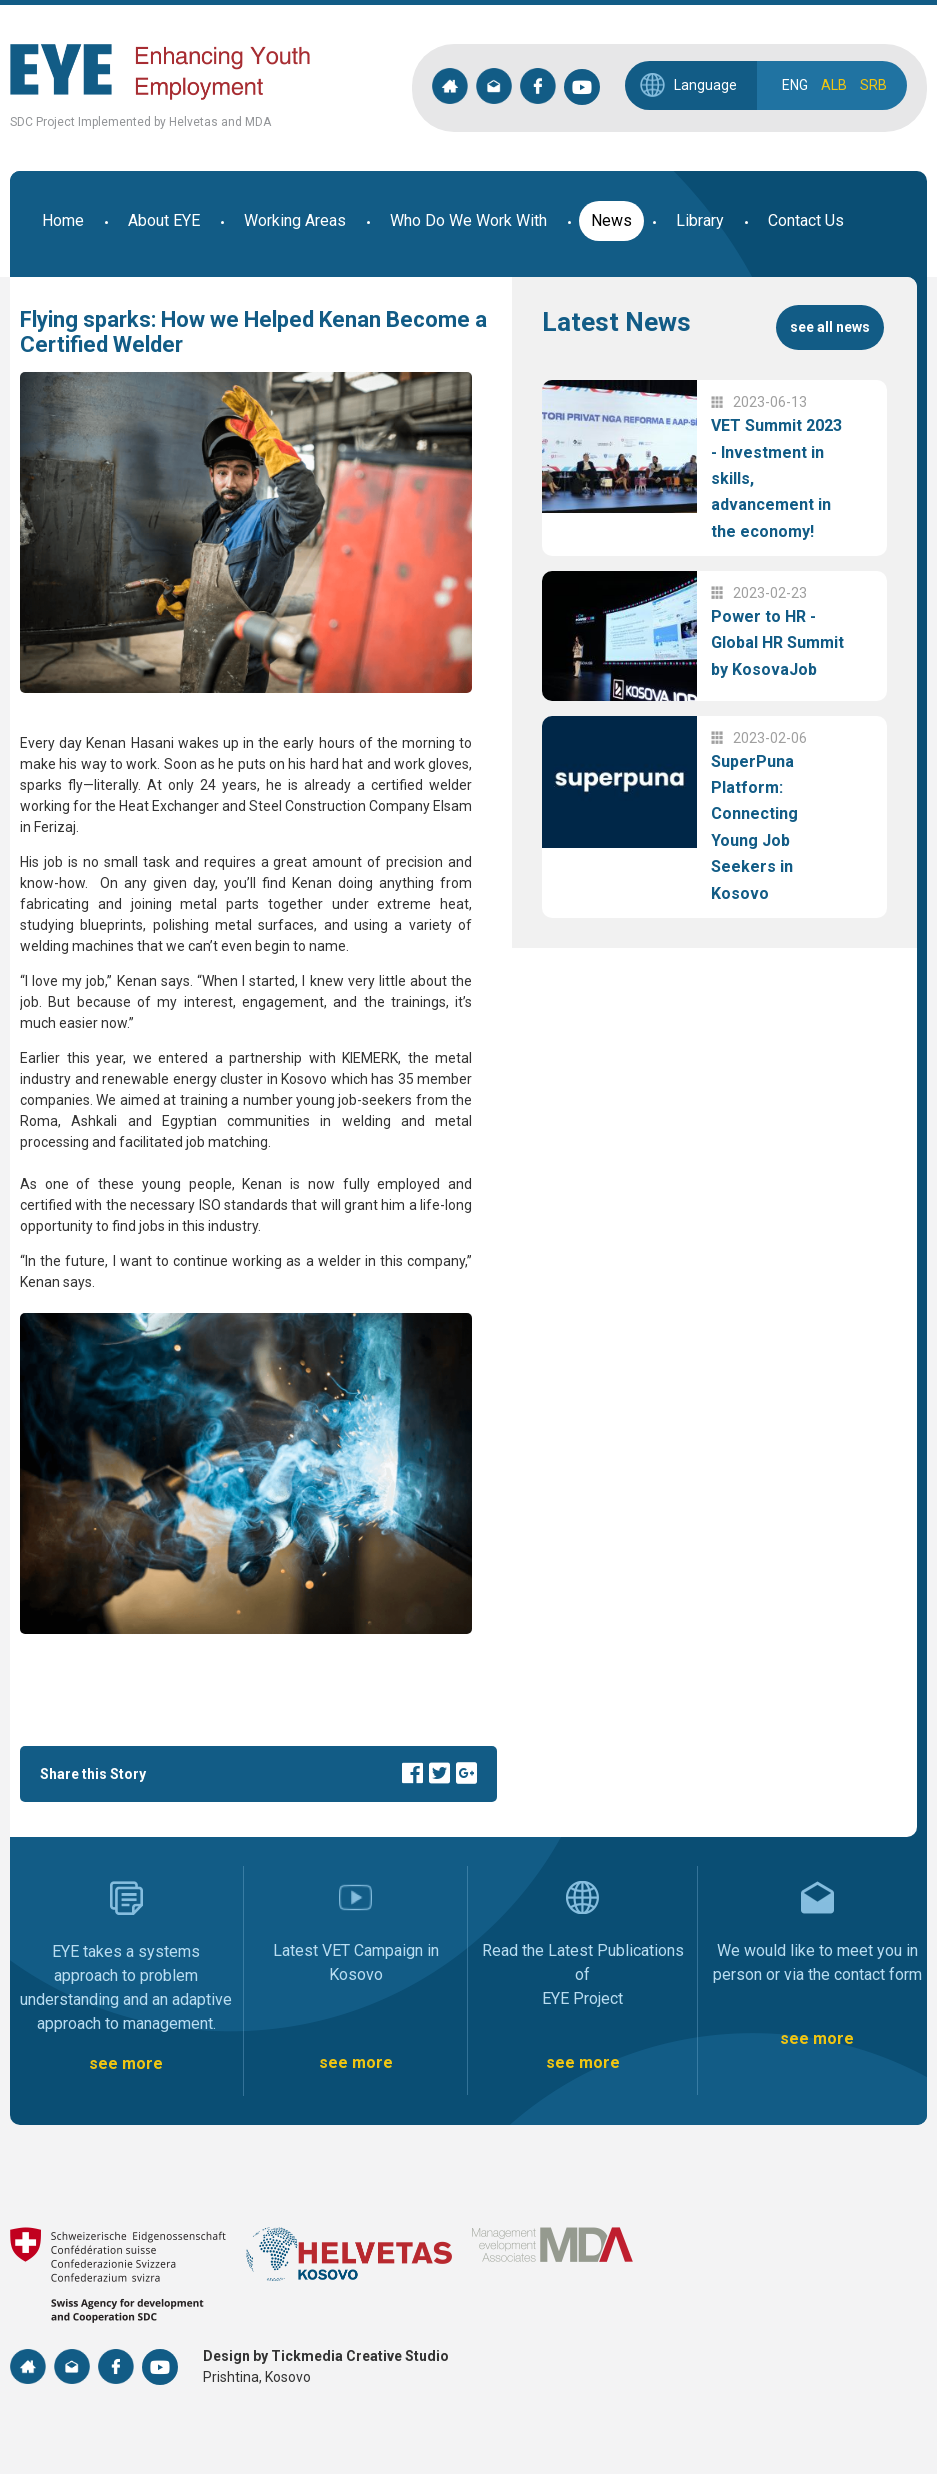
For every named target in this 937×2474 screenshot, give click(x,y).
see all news (830, 327)
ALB (834, 85)
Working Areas (295, 220)
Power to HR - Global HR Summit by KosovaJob (777, 643)
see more (126, 2063)
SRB (873, 85)
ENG (795, 85)
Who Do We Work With (468, 220)
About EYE (164, 220)
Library (700, 220)
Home (63, 220)
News (611, 220)
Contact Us (806, 220)
